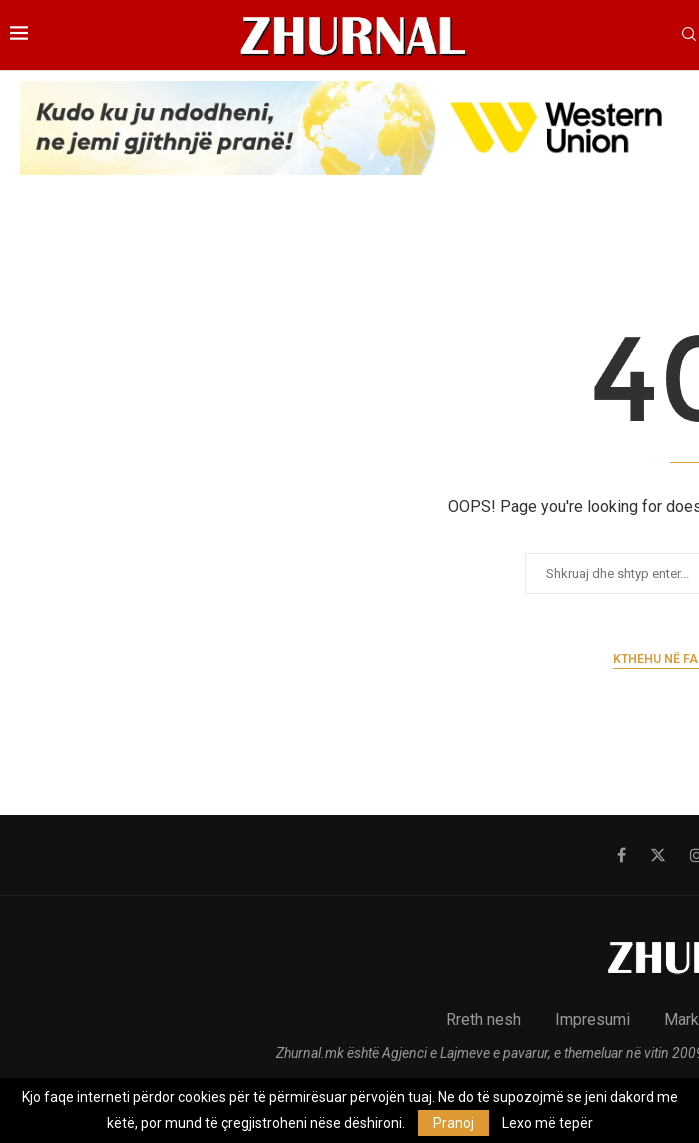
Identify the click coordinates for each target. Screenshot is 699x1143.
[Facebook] (621, 855)
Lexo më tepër (547, 1123)
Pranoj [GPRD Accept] (453, 1123)
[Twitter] (658, 855)
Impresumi (592, 1019)
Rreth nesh (483, 1019)
